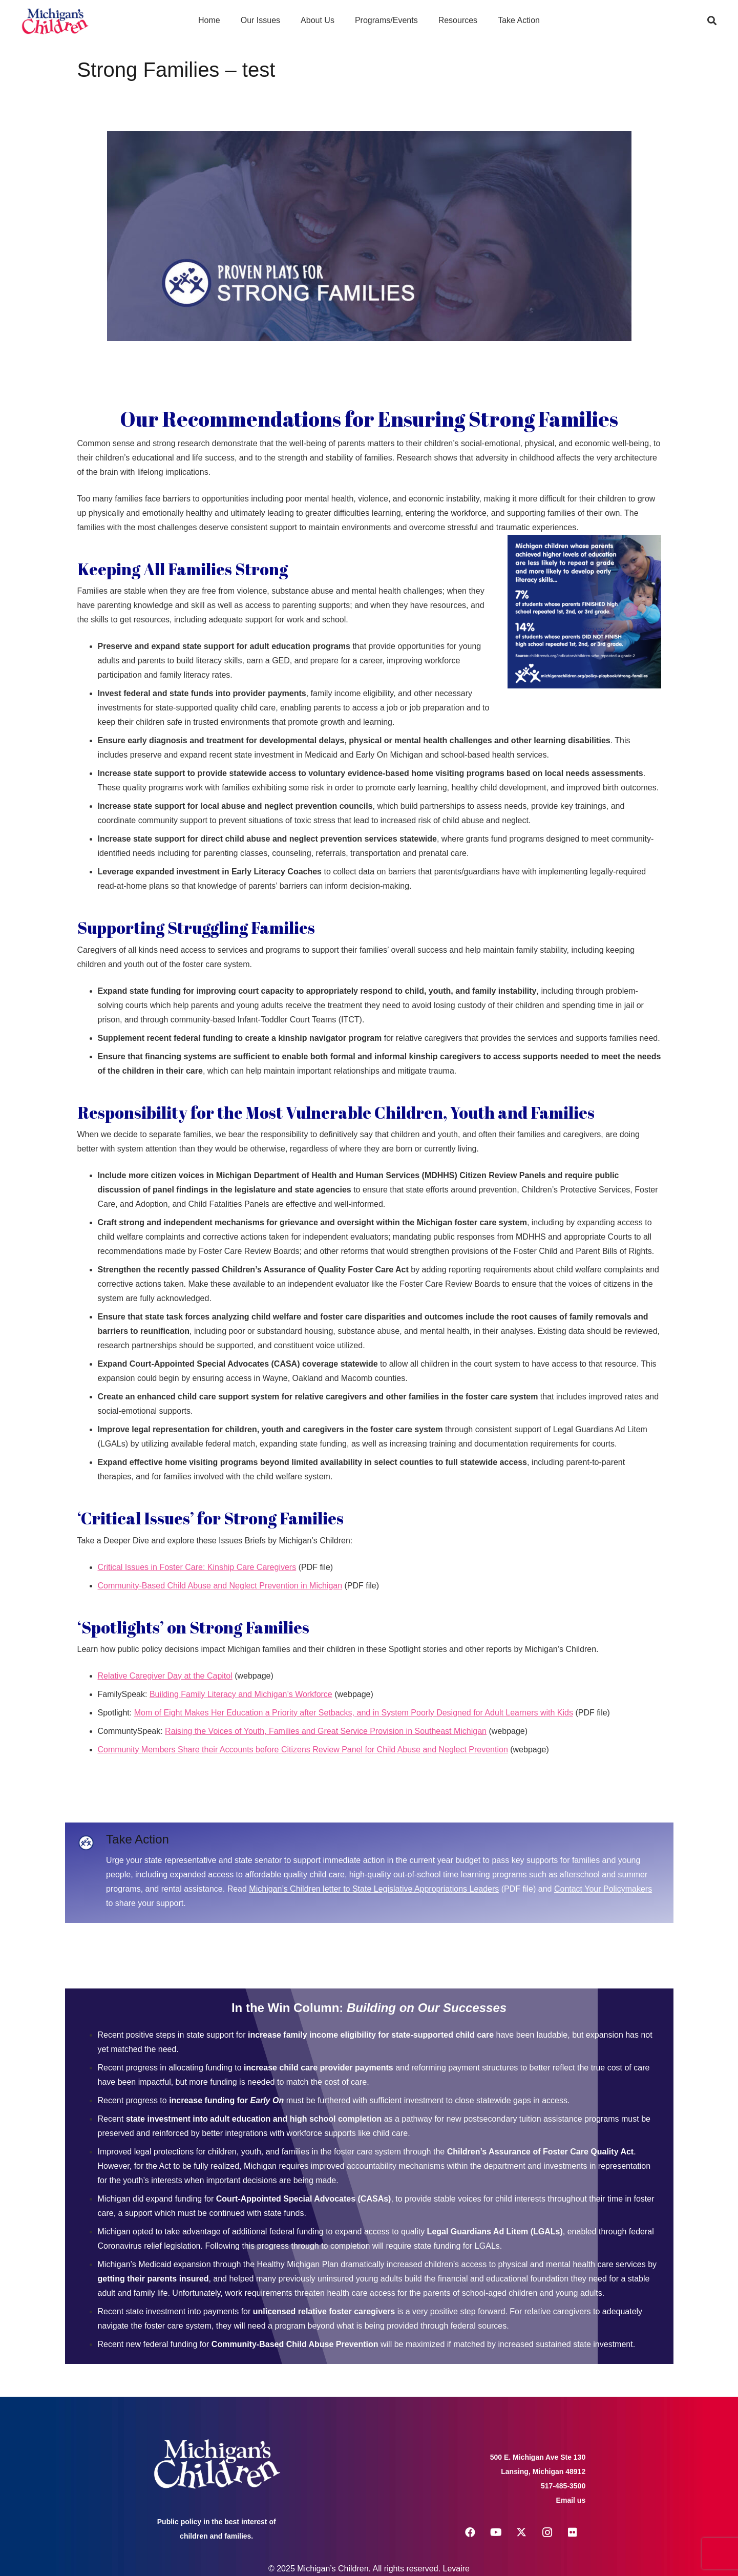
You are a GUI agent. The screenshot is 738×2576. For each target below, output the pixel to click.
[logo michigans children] (55, 20)
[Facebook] (470, 2532)
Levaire (456, 2568)
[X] (521, 2532)
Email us (571, 2500)
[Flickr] (572, 2532)
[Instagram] (547, 2532)
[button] (712, 20)
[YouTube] (496, 2532)
